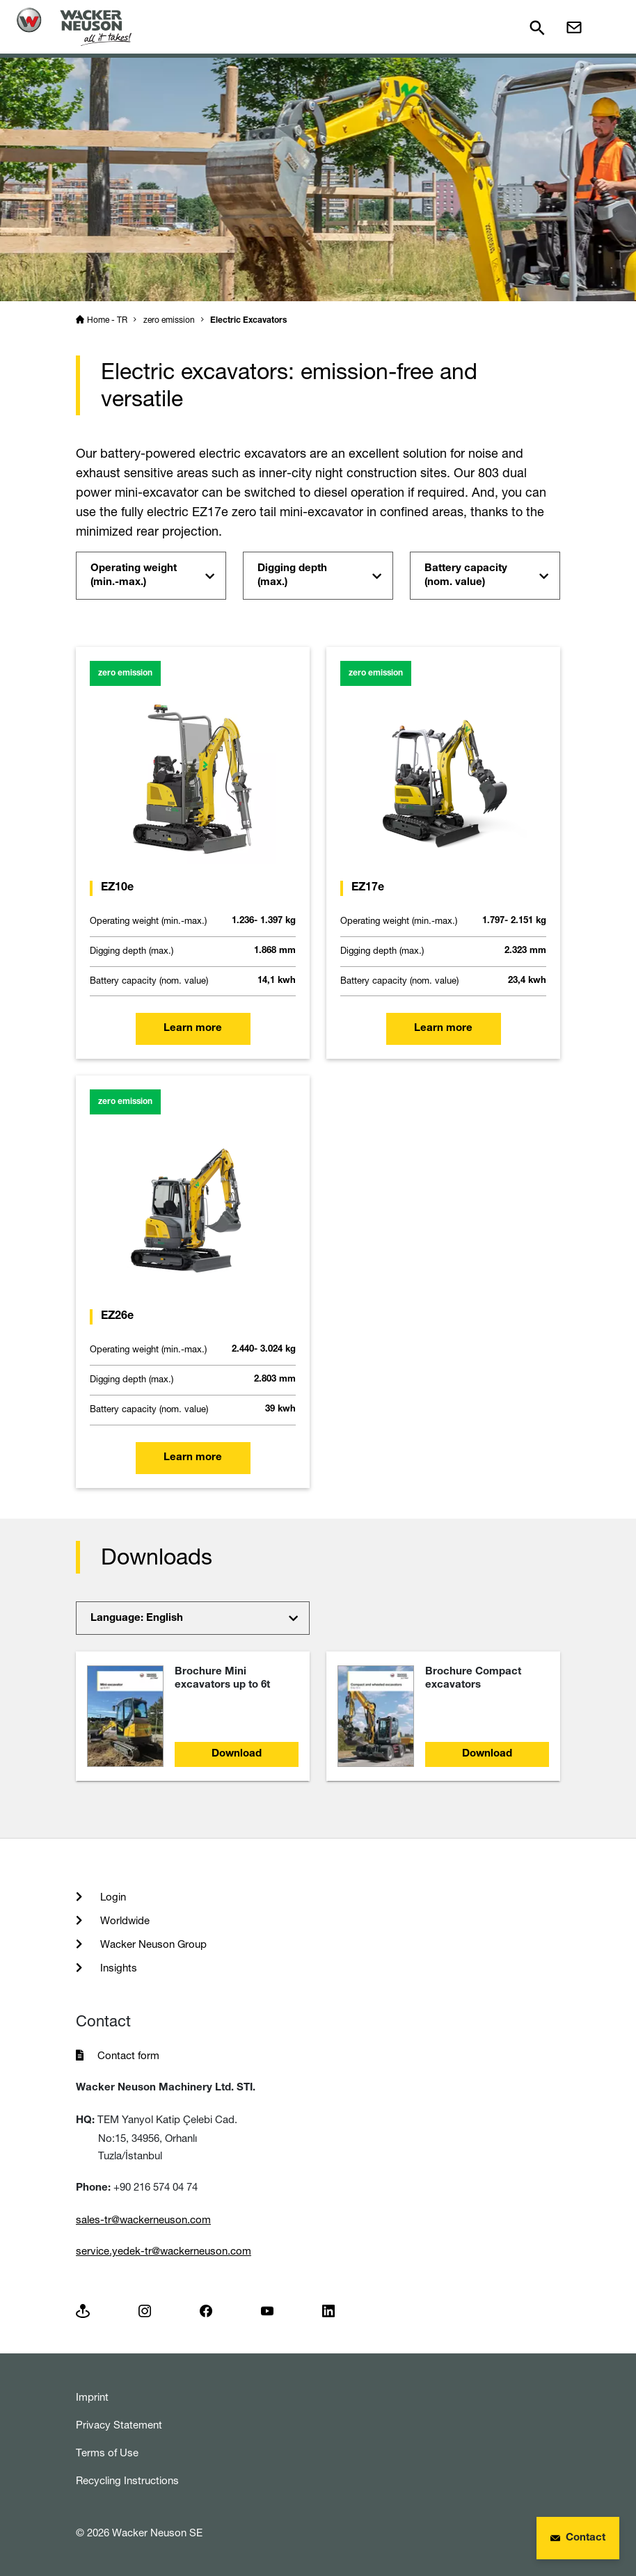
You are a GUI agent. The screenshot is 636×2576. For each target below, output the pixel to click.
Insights (117, 1967)
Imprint (92, 2396)
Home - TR (107, 319)
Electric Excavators (248, 321)
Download (237, 1754)
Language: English (136, 1618)
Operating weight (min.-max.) (133, 575)
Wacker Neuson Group (152, 1944)
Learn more (193, 1028)
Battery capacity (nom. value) (465, 575)
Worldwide (123, 1920)
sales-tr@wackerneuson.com (143, 2219)
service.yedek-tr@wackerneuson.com (163, 2250)
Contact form (128, 2055)
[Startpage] (74, 27)
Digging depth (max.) (292, 575)
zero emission (169, 319)
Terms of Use (107, 2452)
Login (111, 1896)
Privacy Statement (119, 2424)
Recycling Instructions (127, 2480)
